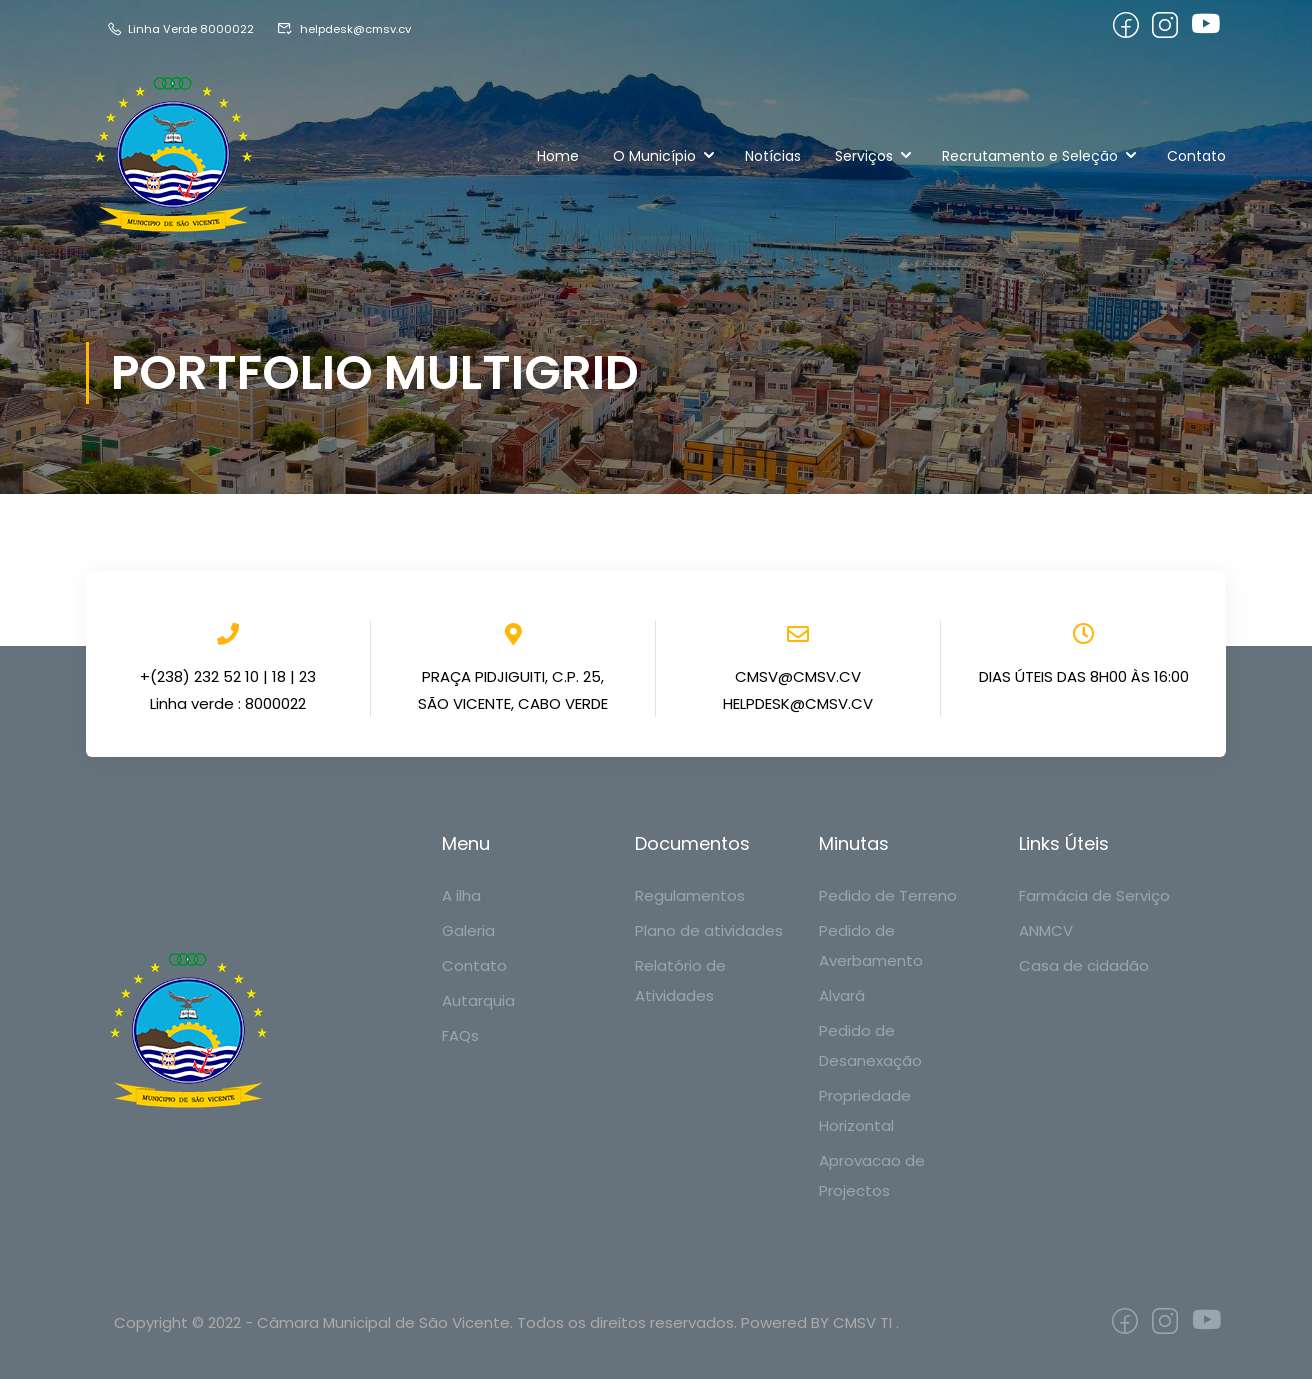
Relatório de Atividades (680, 980)
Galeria (468, 930)
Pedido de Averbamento (871, 945)
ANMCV (1046, 930)
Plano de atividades (709, 930)
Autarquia (478, 1000)
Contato (1196, 156)
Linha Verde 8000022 (185, 28)
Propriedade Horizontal (865, 1110)
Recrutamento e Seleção (1030, 156)
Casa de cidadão (1084, 965)
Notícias (773, 156)
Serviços (864, 156)
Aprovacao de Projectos (872, 1175)
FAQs (460, 1035)
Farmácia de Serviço (1094, 895)
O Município (654, 156)
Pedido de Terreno (888, 895)
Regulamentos (690, 895)
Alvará (842, 995)
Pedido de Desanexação (870, 1045)
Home (558, 156)
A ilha (461, 895)
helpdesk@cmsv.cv (361, 28)
